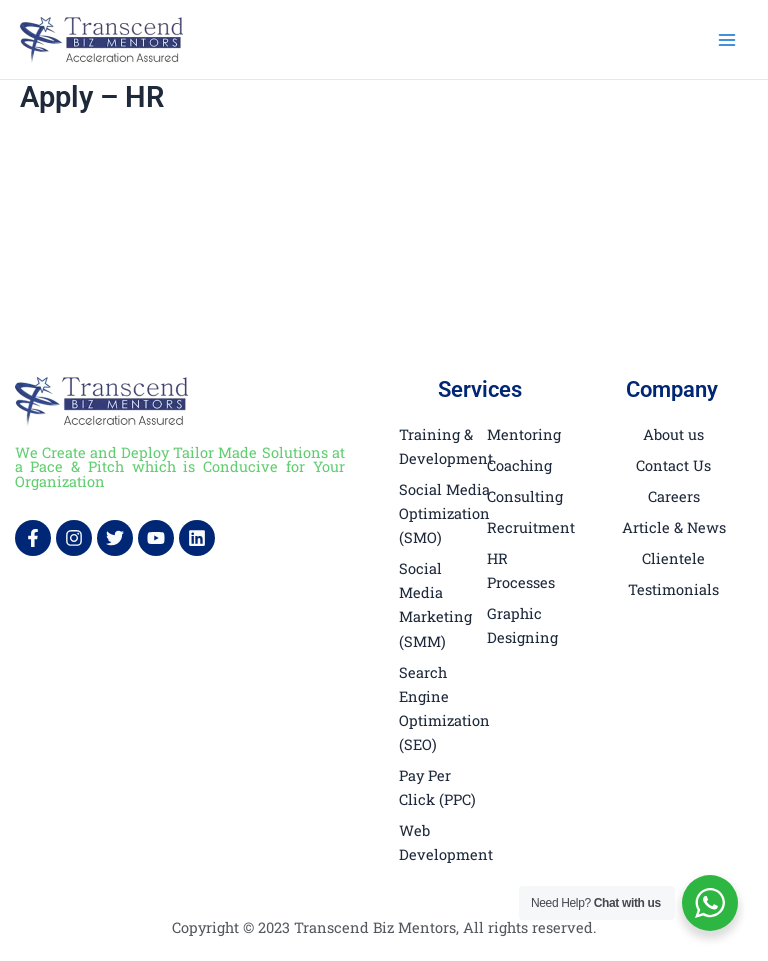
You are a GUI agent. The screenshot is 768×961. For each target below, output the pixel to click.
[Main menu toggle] (727, 40)
